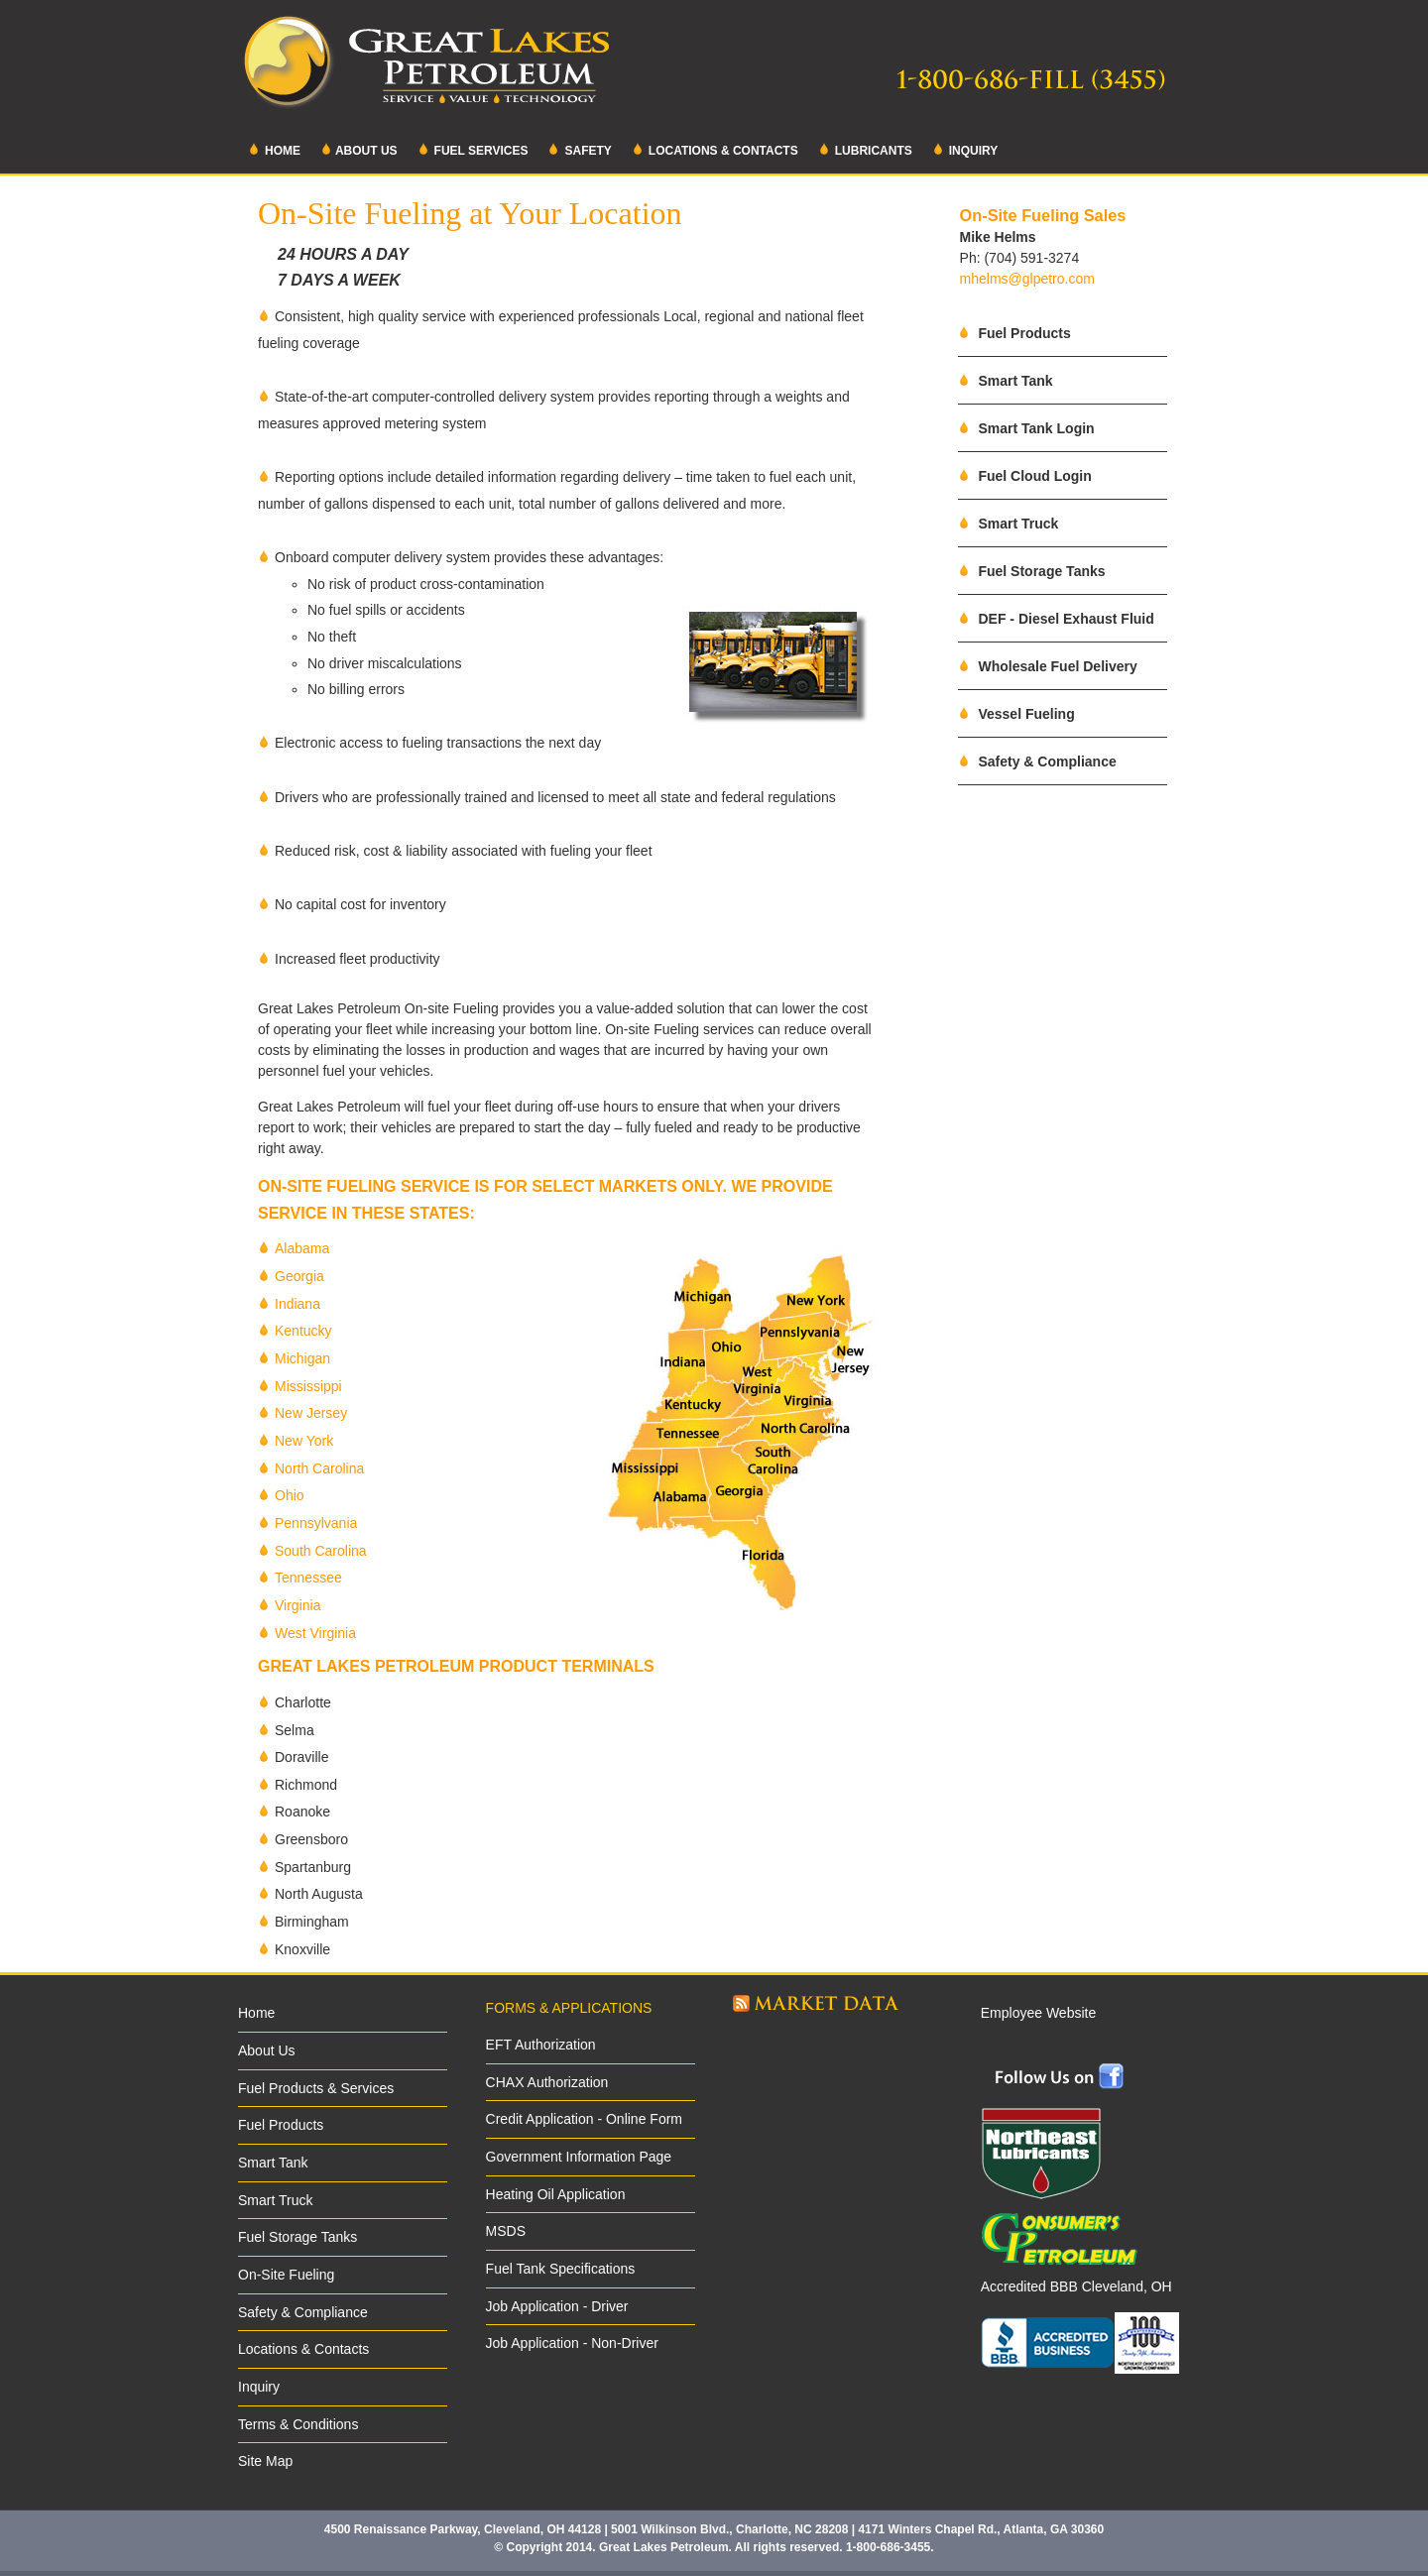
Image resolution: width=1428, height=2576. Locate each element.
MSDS (506, 2231)
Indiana (297, 1304)
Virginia (297, 1605)
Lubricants (865, 150)
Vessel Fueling (1016, 714)
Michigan (302, 1358)
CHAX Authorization (547, 2082)
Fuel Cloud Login (1025, 476)
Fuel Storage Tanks (1032, 571)
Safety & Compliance (1037, 761)
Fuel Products (1014, 333)
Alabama (302, 1248)
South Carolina (321, 1551)
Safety (579, 150)
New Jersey (311, 1413)
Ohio (289, 1495)
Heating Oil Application (556, 2194)
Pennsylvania (316, 1523)
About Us (359, 150)
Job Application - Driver (557, 2306)
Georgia (299, 1276)
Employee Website (1038, 2013)
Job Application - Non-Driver (572, 2343)
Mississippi (308, 1386)
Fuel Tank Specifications (561, 2269)
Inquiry (965, 150)
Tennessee (308, 1577)
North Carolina (319, 1468)
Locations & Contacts (715, 150)
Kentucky (303, 1331)
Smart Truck (1008, 523)
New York (304, 1441)
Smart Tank (1005, 381)
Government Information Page (579, 2157)
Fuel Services (473, 150)
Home (274, 150)
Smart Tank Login (1026, 428)
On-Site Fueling (286, 2275)
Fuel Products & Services (316, 2088)
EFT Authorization (541, 2044)
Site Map (265, 2461)
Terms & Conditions (298, 2424)
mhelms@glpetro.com (1027, 279)
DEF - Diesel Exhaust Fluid (1056, 619)
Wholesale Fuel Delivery (1047, 666)
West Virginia (315, 1633)
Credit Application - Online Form (584, 2119)
